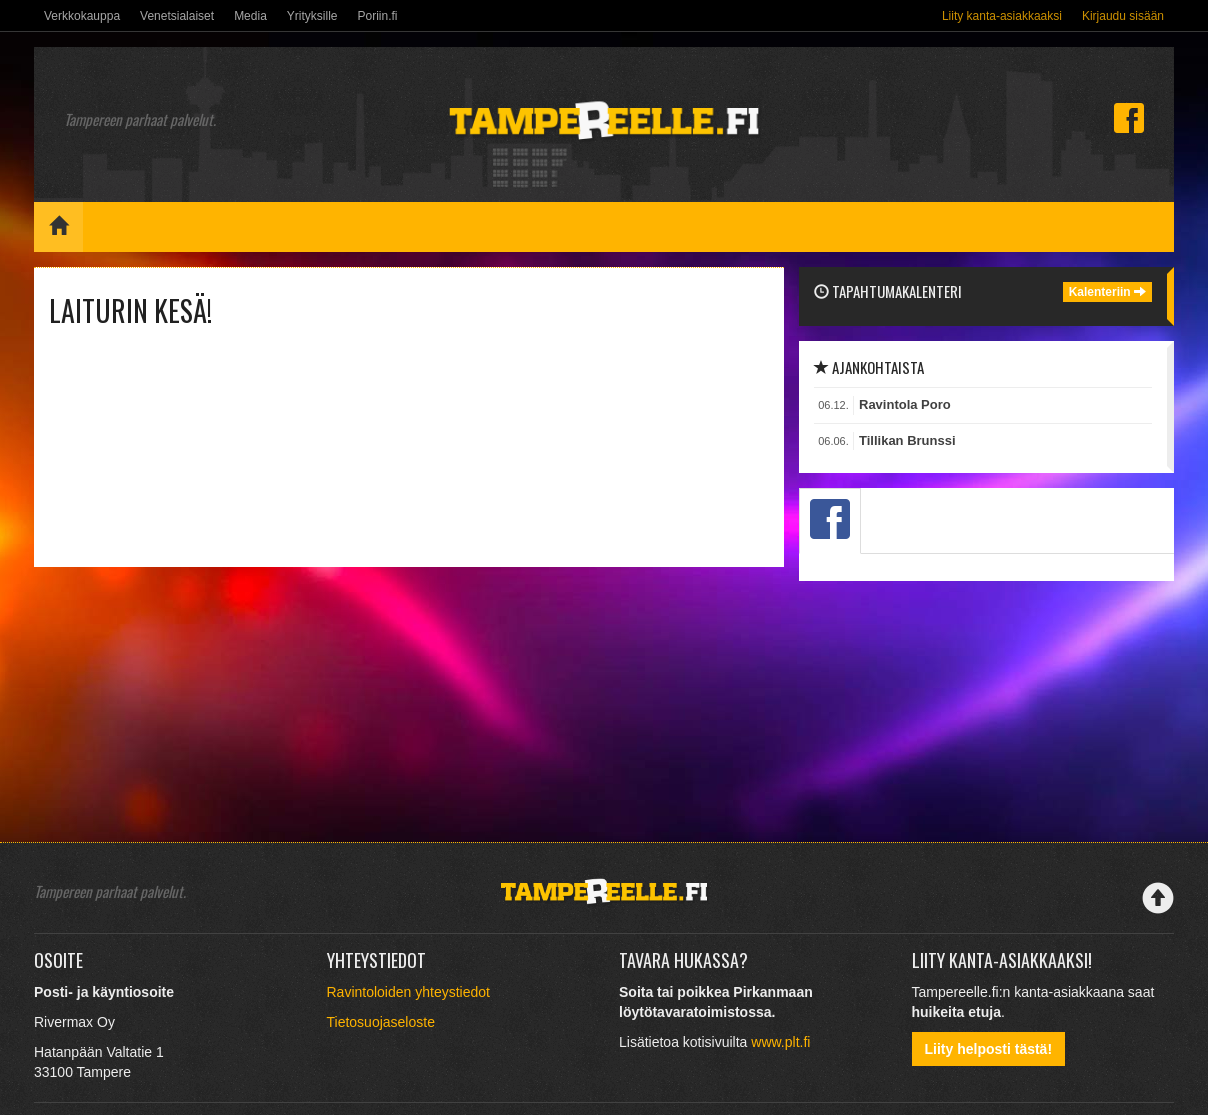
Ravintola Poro (905, 404)
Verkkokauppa (82, 16)
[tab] (830, 521)
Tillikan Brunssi (907, 440)
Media (250, 16)
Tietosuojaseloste (381, 1022)
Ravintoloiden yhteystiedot (408, 992)
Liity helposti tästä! (989, 1049)
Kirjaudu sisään (1123, 16)
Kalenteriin (1107, 292)
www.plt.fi (780, 1042)
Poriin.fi (377, 16)
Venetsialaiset (177, 16)
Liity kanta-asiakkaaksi (1002, 16)
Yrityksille (312, 16)
